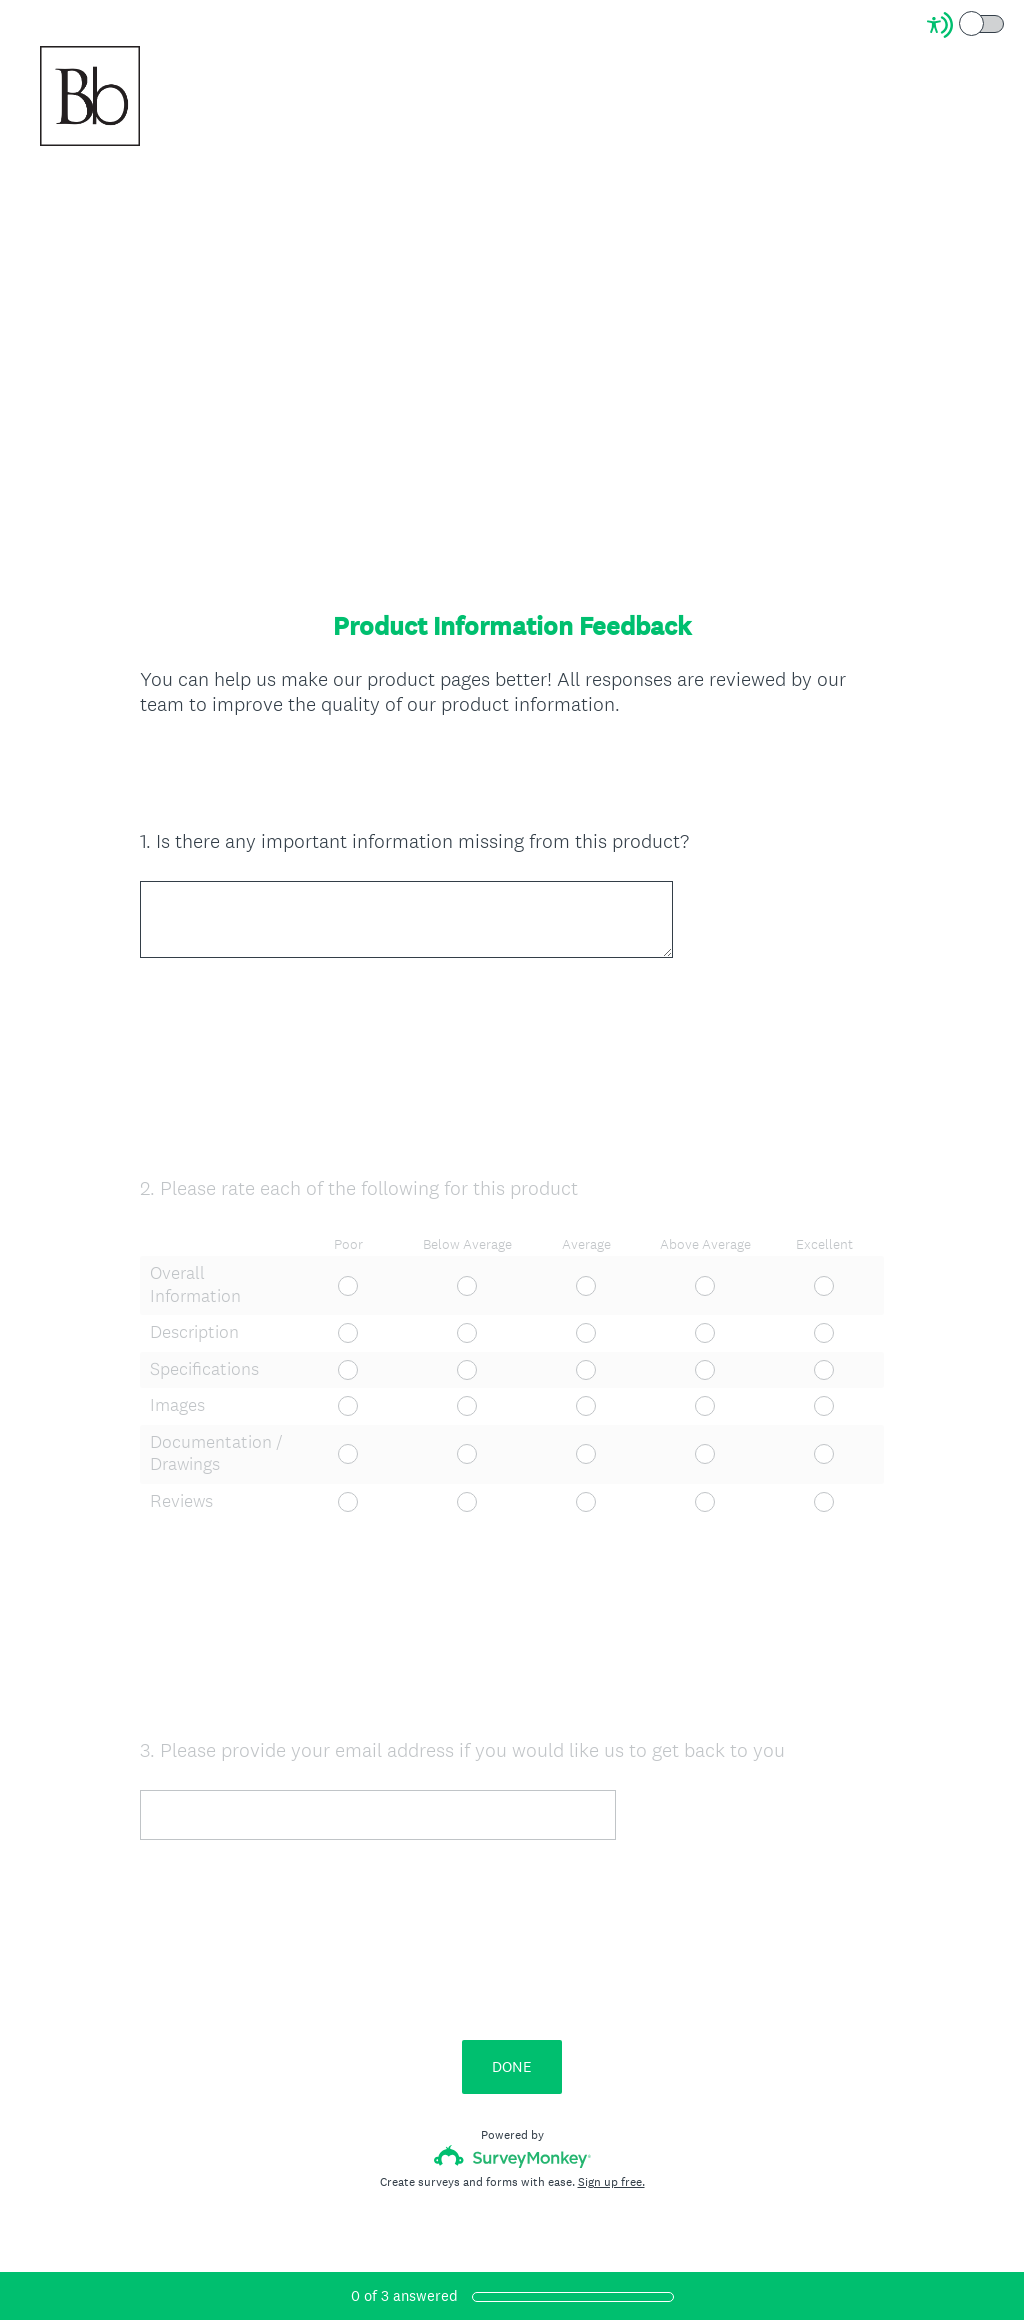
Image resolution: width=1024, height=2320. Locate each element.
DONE (512, 2111)
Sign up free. (611, 2227)
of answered (404, 2295)
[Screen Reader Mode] (967, 25)
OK (170, 777)
